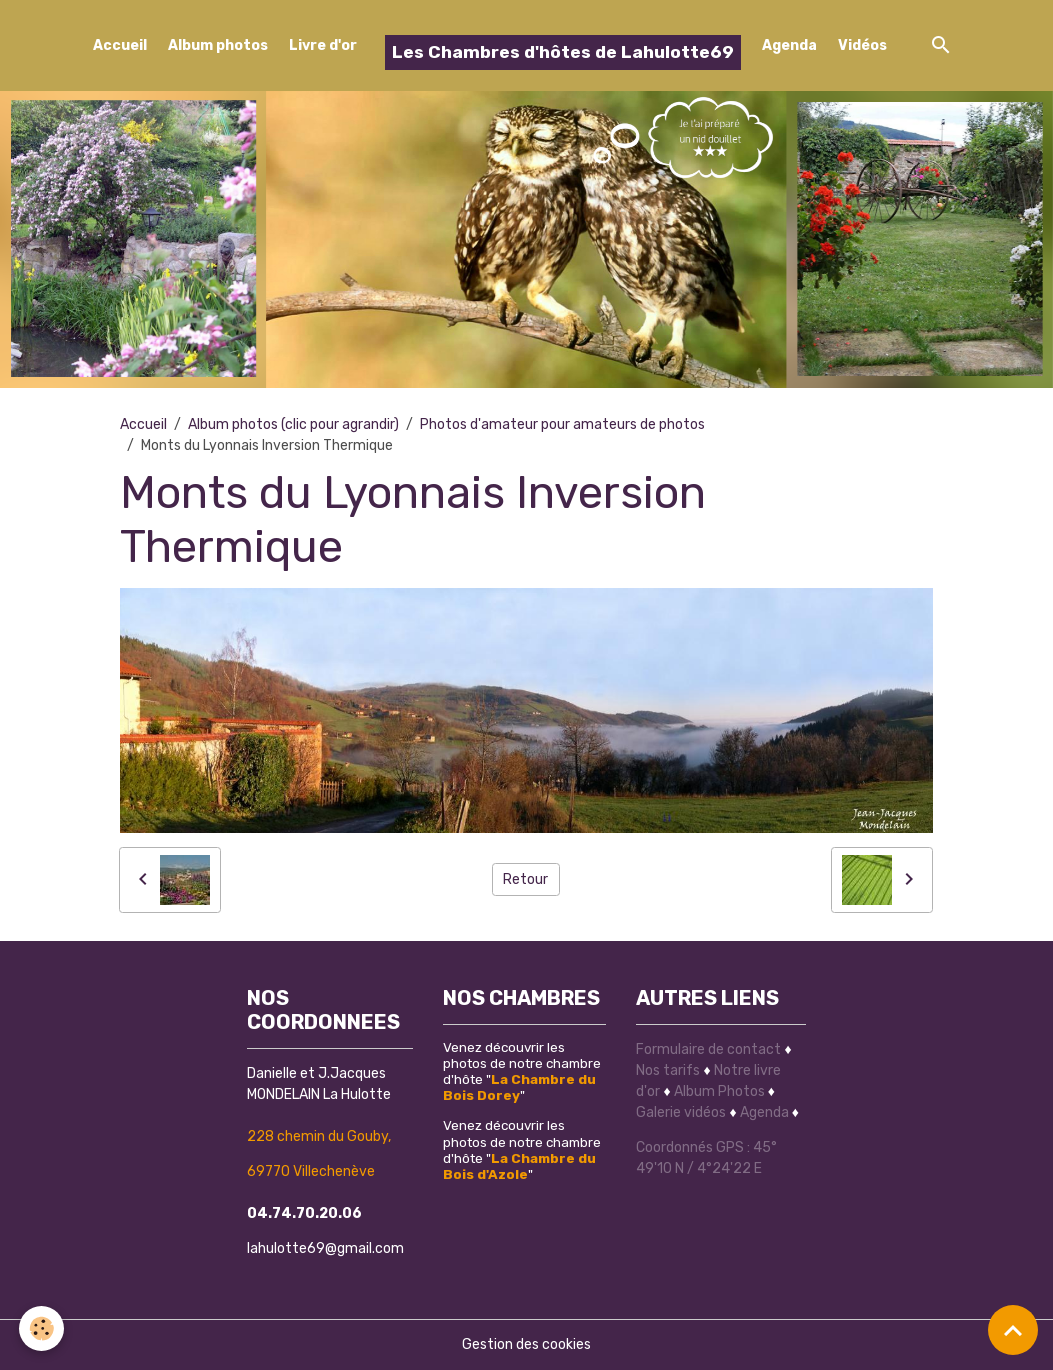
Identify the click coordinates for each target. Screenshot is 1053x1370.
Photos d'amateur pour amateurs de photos (562, 424)
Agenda (789, 45)
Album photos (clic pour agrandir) (293, 424)
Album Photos (719, 1091)
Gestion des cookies (526, 1344)
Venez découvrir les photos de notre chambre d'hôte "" (522, 1071)
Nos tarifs (668, 1070)
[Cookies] (42, 1328)
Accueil (120, 45)
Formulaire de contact (708, 1049)
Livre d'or (323, 45)
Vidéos (862, 45)
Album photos (218, 45)
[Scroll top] (1013, 1330)
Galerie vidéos (681, 1112)
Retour (525, 879)
